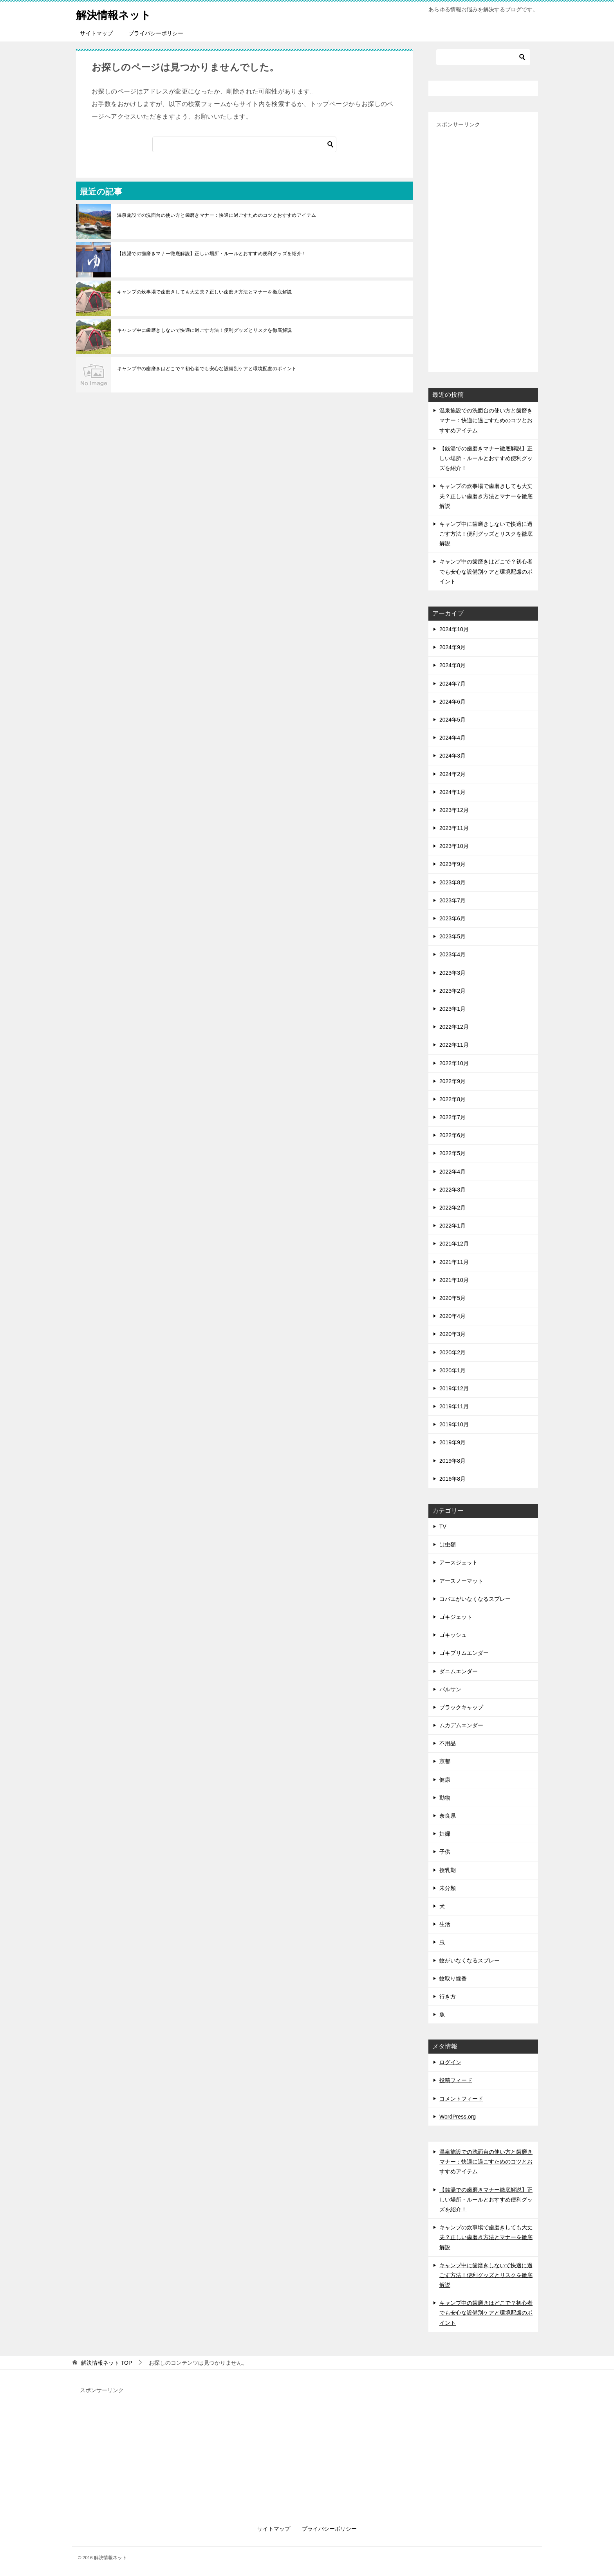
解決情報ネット (117, 13)
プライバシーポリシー (155, 33)
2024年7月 (452, 683)
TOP (106, 2363)
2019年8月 (452, 1461)
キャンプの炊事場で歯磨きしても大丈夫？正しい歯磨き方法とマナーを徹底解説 (204, 292)
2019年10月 (454, 1424)
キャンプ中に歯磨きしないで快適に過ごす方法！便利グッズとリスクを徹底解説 (204, 330)
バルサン (450, 1689)
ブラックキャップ (461, 1707)
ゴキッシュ (453, 1635)
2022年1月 (452, 1225)
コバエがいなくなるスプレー (475, 1599)
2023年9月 (452, 864)
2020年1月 (452, 1370)
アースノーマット (461, 1581)
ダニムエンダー (458, 1671)
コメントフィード (461, 2098)
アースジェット (458, 1562)
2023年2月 (452, 991)
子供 (444, 1852)
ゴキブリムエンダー (464, 1653)
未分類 (447, 1888)
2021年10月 (454, 1280)
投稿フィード (455, 2080)
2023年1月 (452, 1009)
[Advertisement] (483, 247)
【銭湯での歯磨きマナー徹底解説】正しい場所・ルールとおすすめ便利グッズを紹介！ (212, 253)
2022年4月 (452, 1171)
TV (442, 1526)
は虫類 (447, 1544)
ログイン (450, 2062)
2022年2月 (452, 1207)
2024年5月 (452, 719)
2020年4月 (452, 1316)
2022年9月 (452, 1081)
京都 (444, 1761)
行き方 (447, 1996)
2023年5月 (452, 936)
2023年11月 (454, 828)
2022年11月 (454, 1045)
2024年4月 (452, 737)
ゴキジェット (455, 1617)
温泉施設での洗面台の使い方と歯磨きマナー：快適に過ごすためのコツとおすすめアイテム (216, 215)
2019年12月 (454, 1388)
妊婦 (444, 1834)
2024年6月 (452, 701)
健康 (444, 1780)
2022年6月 (452, 1135)
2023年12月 (454, 810)
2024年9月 (452, 647)
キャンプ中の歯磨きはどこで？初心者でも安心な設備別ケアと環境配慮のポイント (207, 368)
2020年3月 (452, 1334)
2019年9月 (452, 1442)
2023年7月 (452, 900)
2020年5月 (452, 1298)
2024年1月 (452, 792)
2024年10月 (454, 629)
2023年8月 (452, 882)
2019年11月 (454, 1406)
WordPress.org (457, 2116)
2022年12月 (454, 1027)
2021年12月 (454, 1243)
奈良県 (447, 1816)
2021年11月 (454, 1262)
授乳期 (447, 1870)
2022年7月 (452, 1117)
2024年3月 (452, 755)
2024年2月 (452, 774)
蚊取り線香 (453, 1978)
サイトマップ (96, 33)
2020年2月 (452, 1352)
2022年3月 (452, 1189)
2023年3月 (452, 973)
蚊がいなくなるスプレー (469, 1960)
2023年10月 (454, 846)
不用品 (447, 1743)
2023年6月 (452, 918)
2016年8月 (452, 1479)
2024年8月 (452, 665)
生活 (444, 1924)
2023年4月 (452, 954)
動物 (444, 1798)
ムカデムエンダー (461, 1725)
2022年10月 (454, 1063)
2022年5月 (452, 1153)
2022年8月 (452, 1099)
